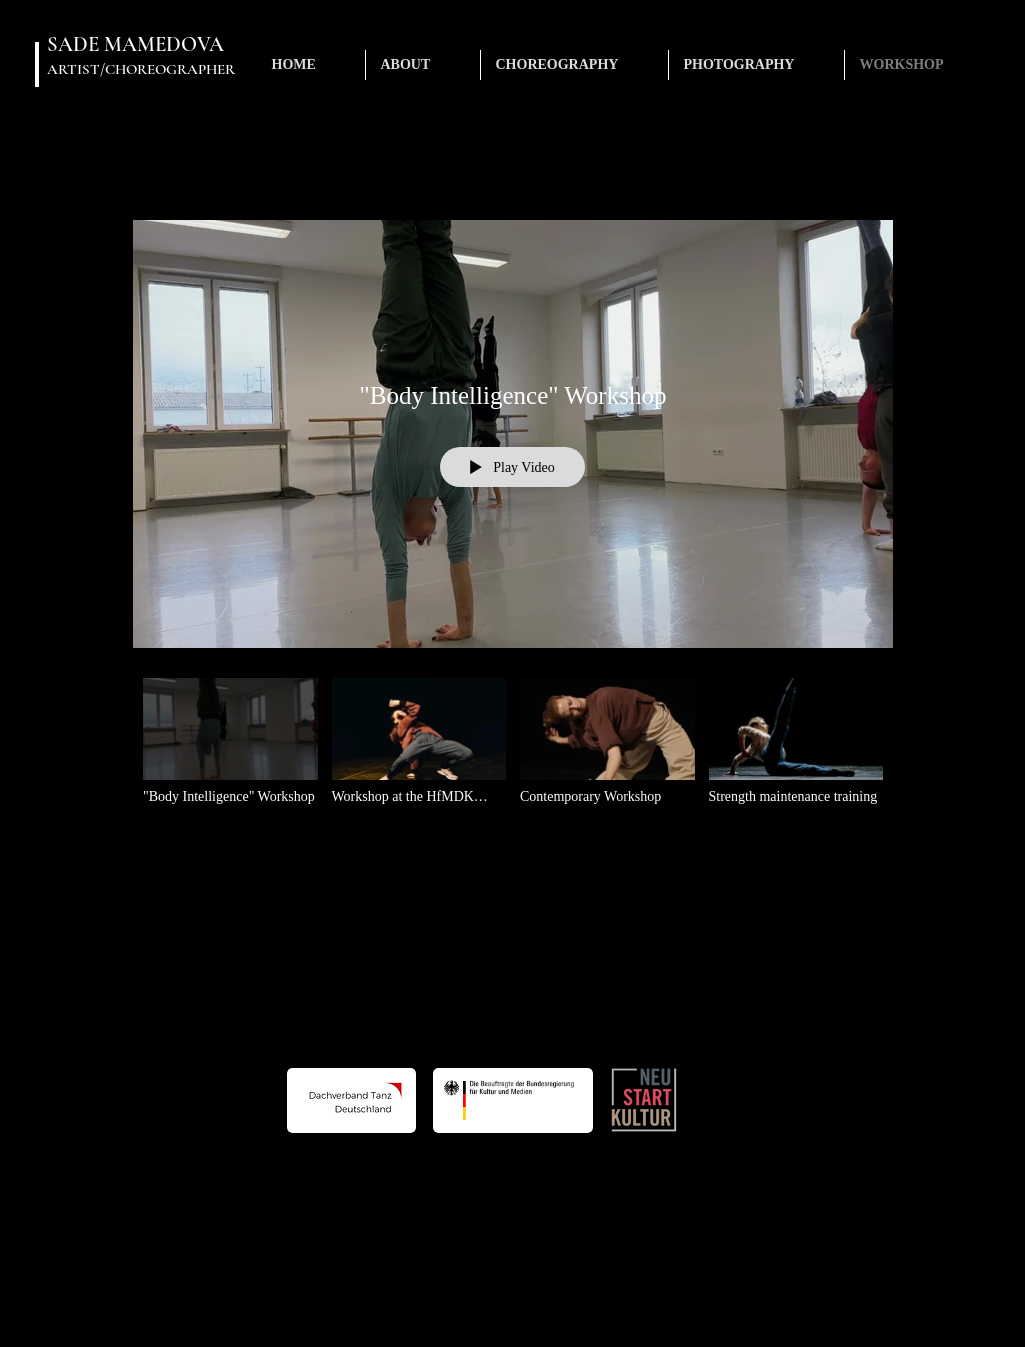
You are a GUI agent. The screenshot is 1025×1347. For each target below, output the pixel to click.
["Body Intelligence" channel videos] (513, 754)
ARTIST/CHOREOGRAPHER (141, 69)
